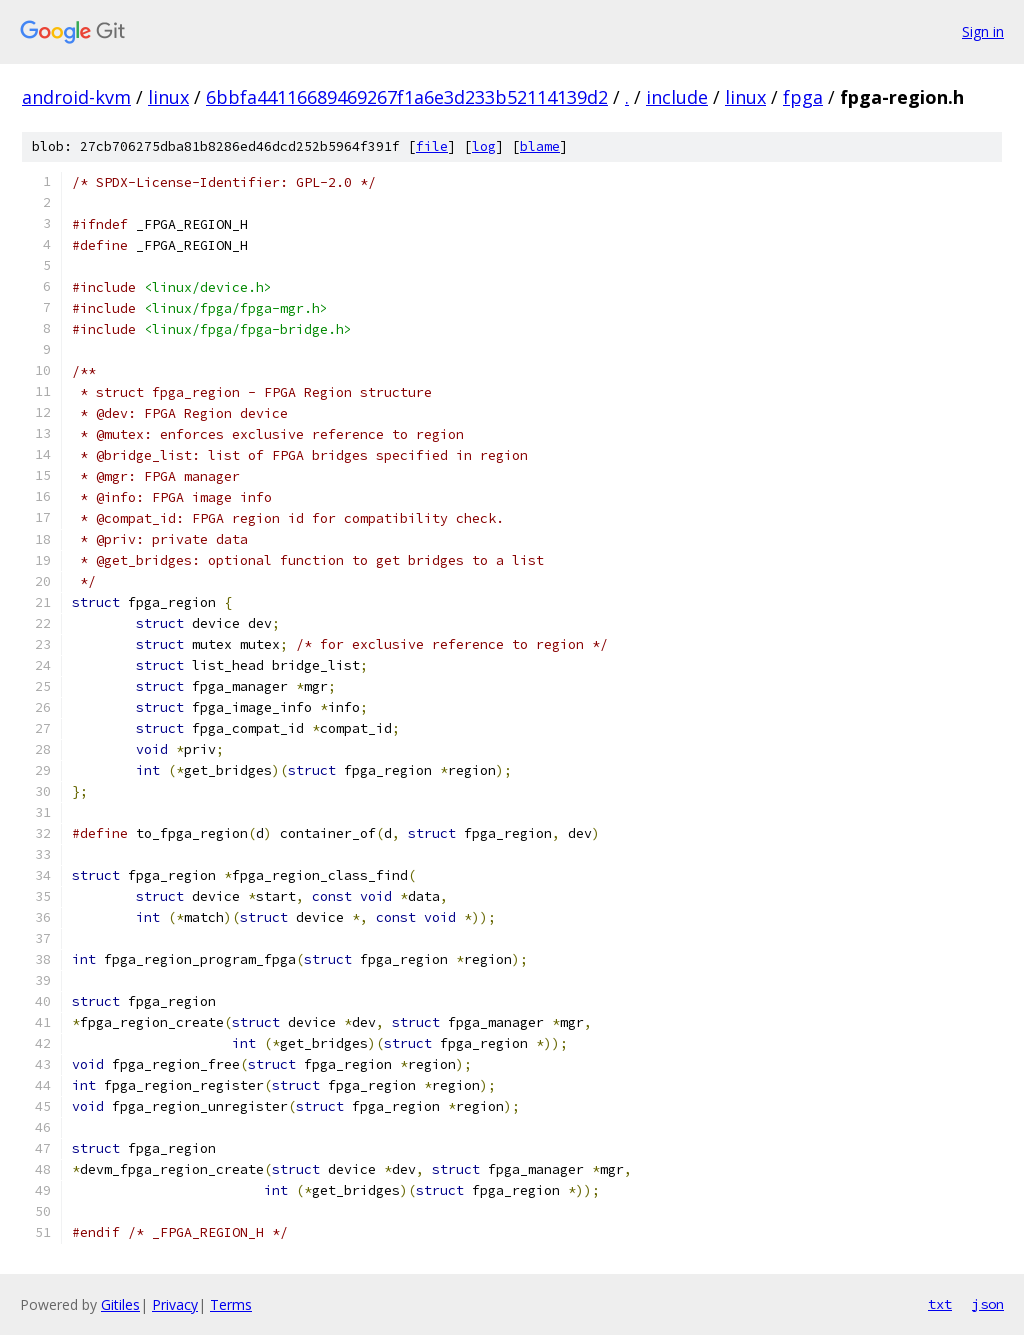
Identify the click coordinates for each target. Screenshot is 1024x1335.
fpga (803, 97)
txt (940, 1304)
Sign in (983, 31)
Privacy (175, 1304)
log (484, 146)
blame (540, 146)
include (677, 97)
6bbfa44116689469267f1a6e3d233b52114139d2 (407, 97)
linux (168, 97)
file (432, 146)
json (988, 1304)
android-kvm (76, 97)
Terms (231, 1304)
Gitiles (120, 1304)
